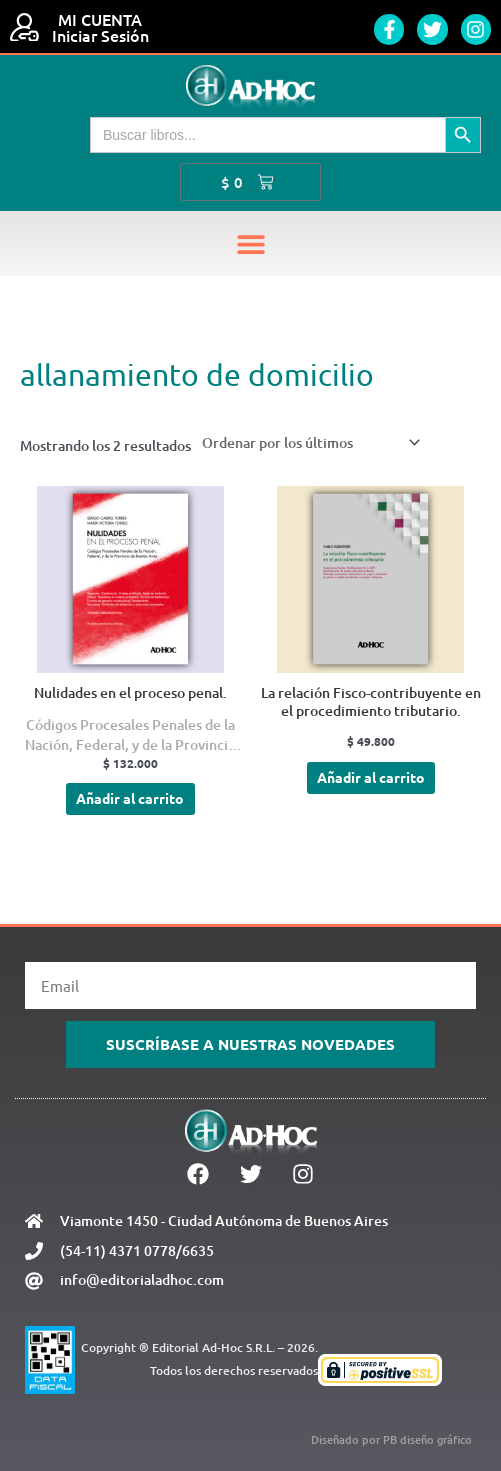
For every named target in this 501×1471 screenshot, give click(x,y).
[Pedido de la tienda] (307, 442)
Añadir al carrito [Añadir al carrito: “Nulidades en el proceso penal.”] (130, 798)
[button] (250, 243)
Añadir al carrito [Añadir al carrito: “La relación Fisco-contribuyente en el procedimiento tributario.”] (371, 777)
